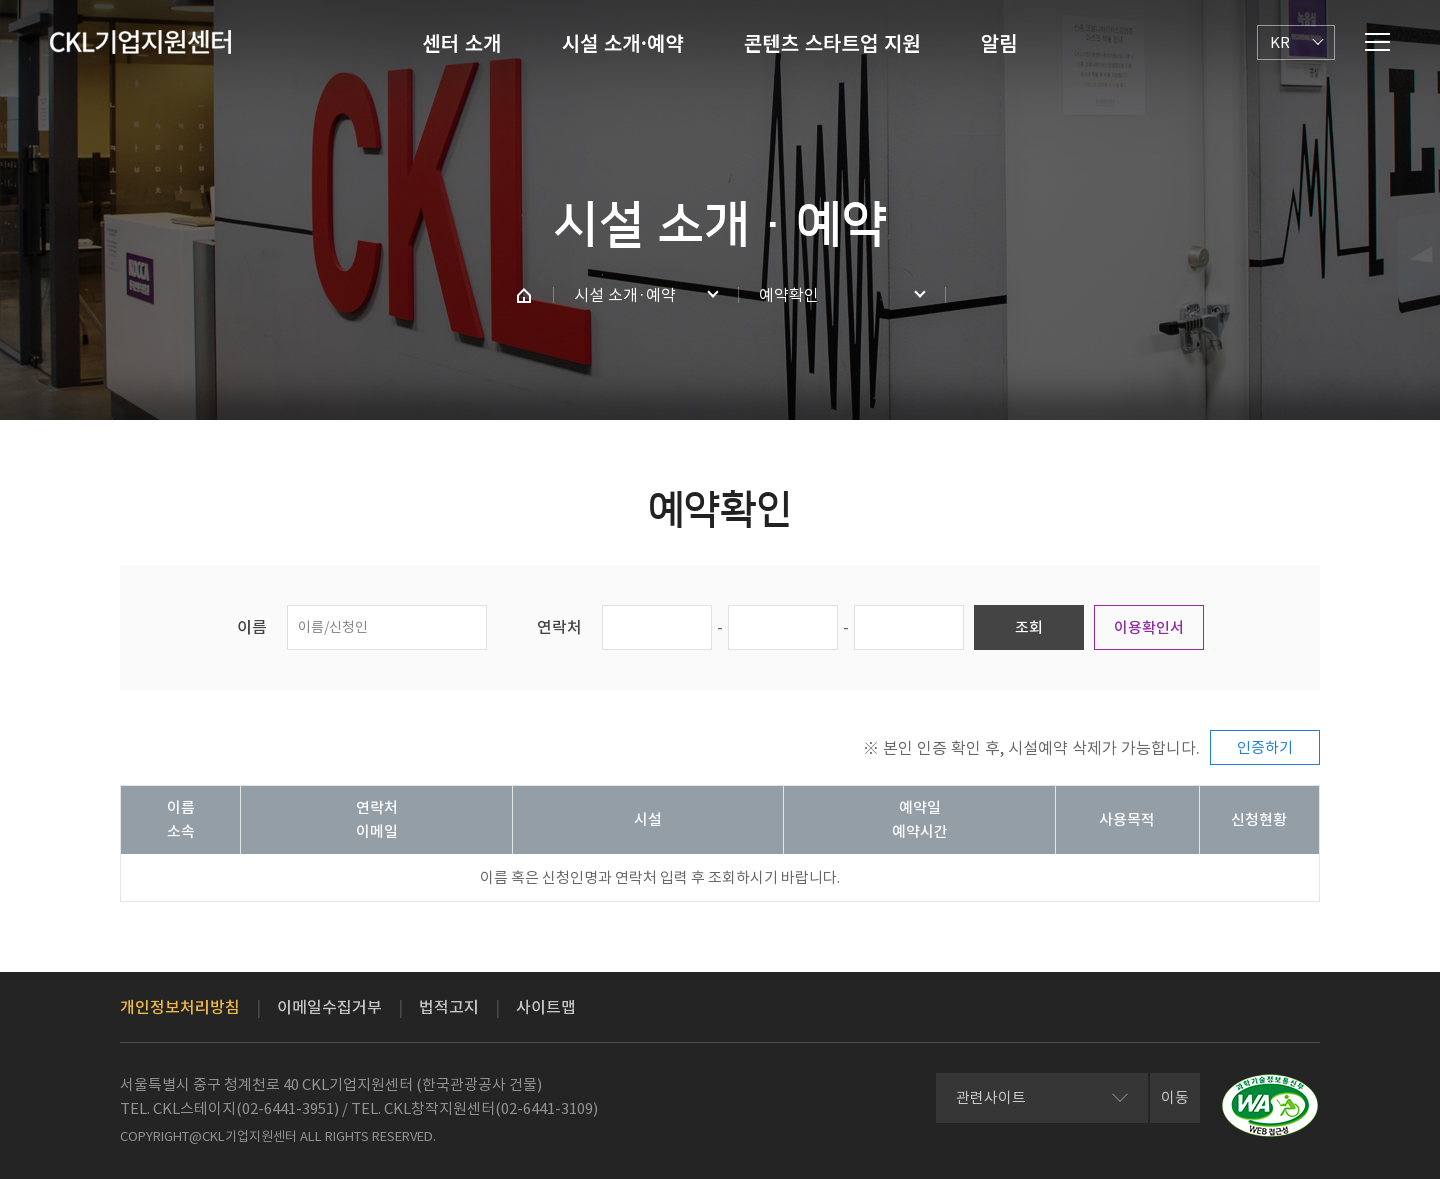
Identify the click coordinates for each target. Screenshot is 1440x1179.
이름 (252, 627)
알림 (999, 42)
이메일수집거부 (329, 1007)
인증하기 (1265, 747)
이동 (1175, 1097)
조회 (1029, 627)
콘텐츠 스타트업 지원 (832, 42)
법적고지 (449, 1007)
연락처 (559, 627)
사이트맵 (546, 1007)
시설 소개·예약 (623, 42)
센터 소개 (461, 42)
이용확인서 (1149, 627)
